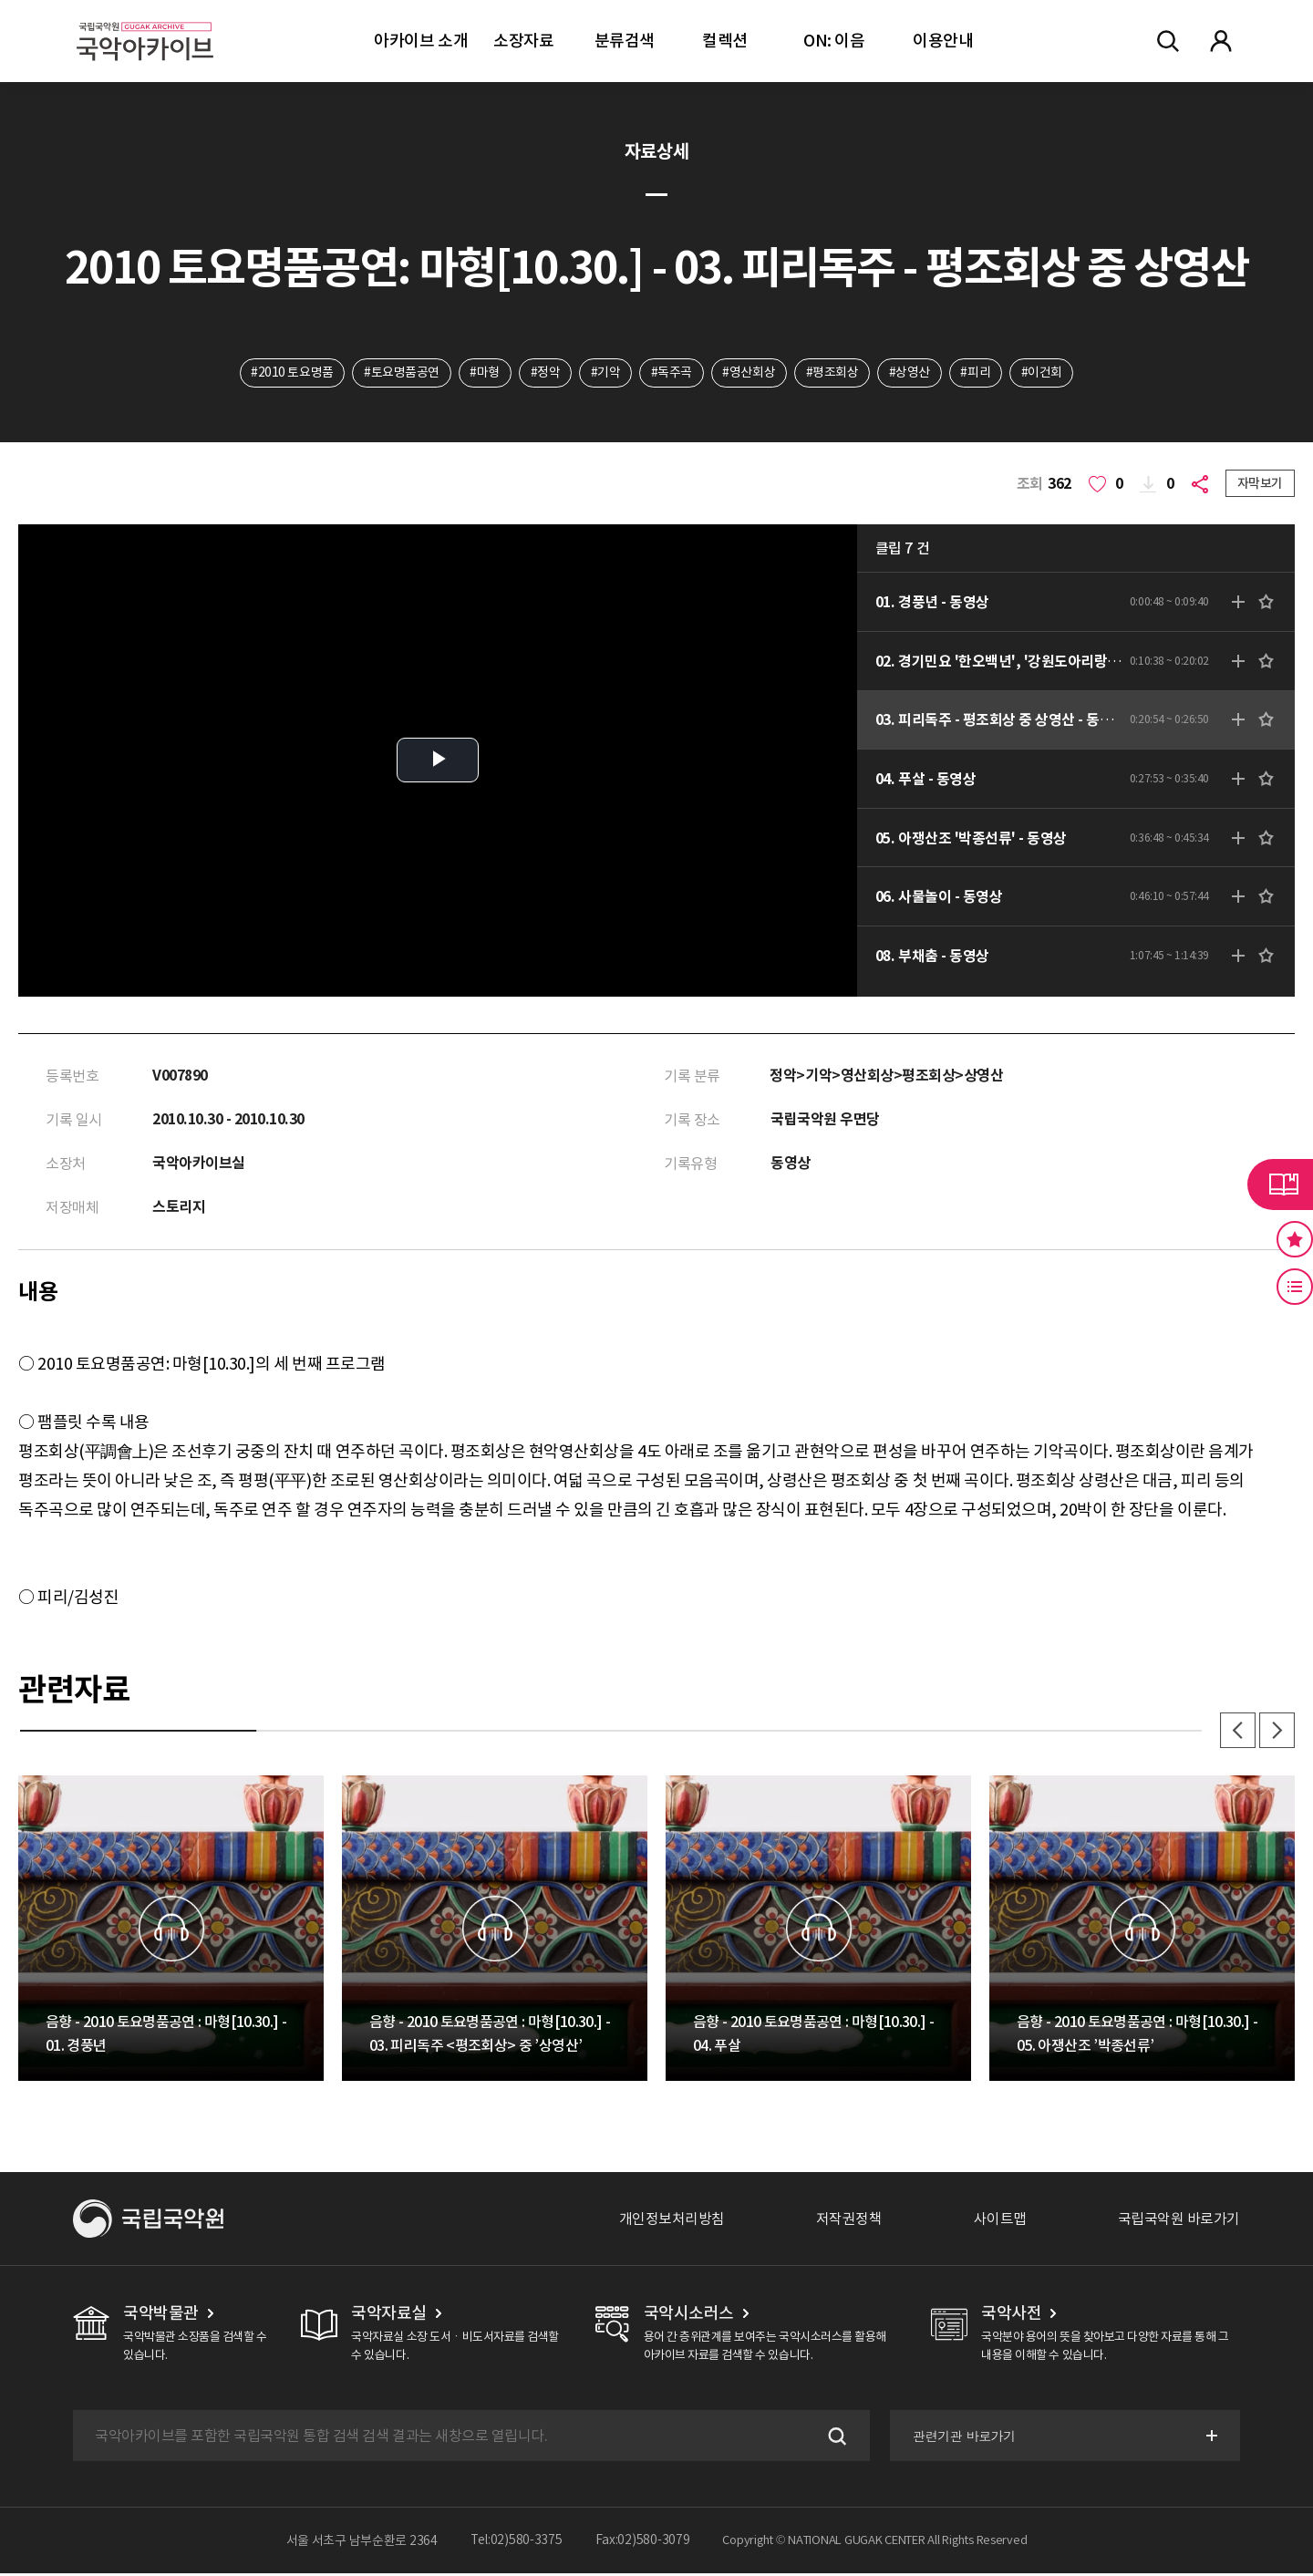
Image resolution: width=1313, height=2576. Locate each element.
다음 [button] (1276, 1732)
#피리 (977, 373)
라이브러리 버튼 (1280, 1184)
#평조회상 (832, 373)
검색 (833, 2438)
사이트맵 (1000, 2221)
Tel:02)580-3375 (516, 2543)
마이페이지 (1221, 41)
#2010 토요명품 (290, 373)
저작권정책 (849, 2221)
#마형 (484, 373)
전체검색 (1168, 41)
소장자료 (523, 40)
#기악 (605, 373)
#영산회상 (749, 373)
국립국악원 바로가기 (1179, 2221)
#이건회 (1043, 373)
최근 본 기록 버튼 (1295, 1286)
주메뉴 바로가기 (0, 0)
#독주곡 (671, 373)
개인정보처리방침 (672, 2221)
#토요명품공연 (400, 373)
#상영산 (910, 373)
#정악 (545, 373)
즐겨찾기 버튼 (1295, 1239)
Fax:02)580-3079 (642, 2543)
